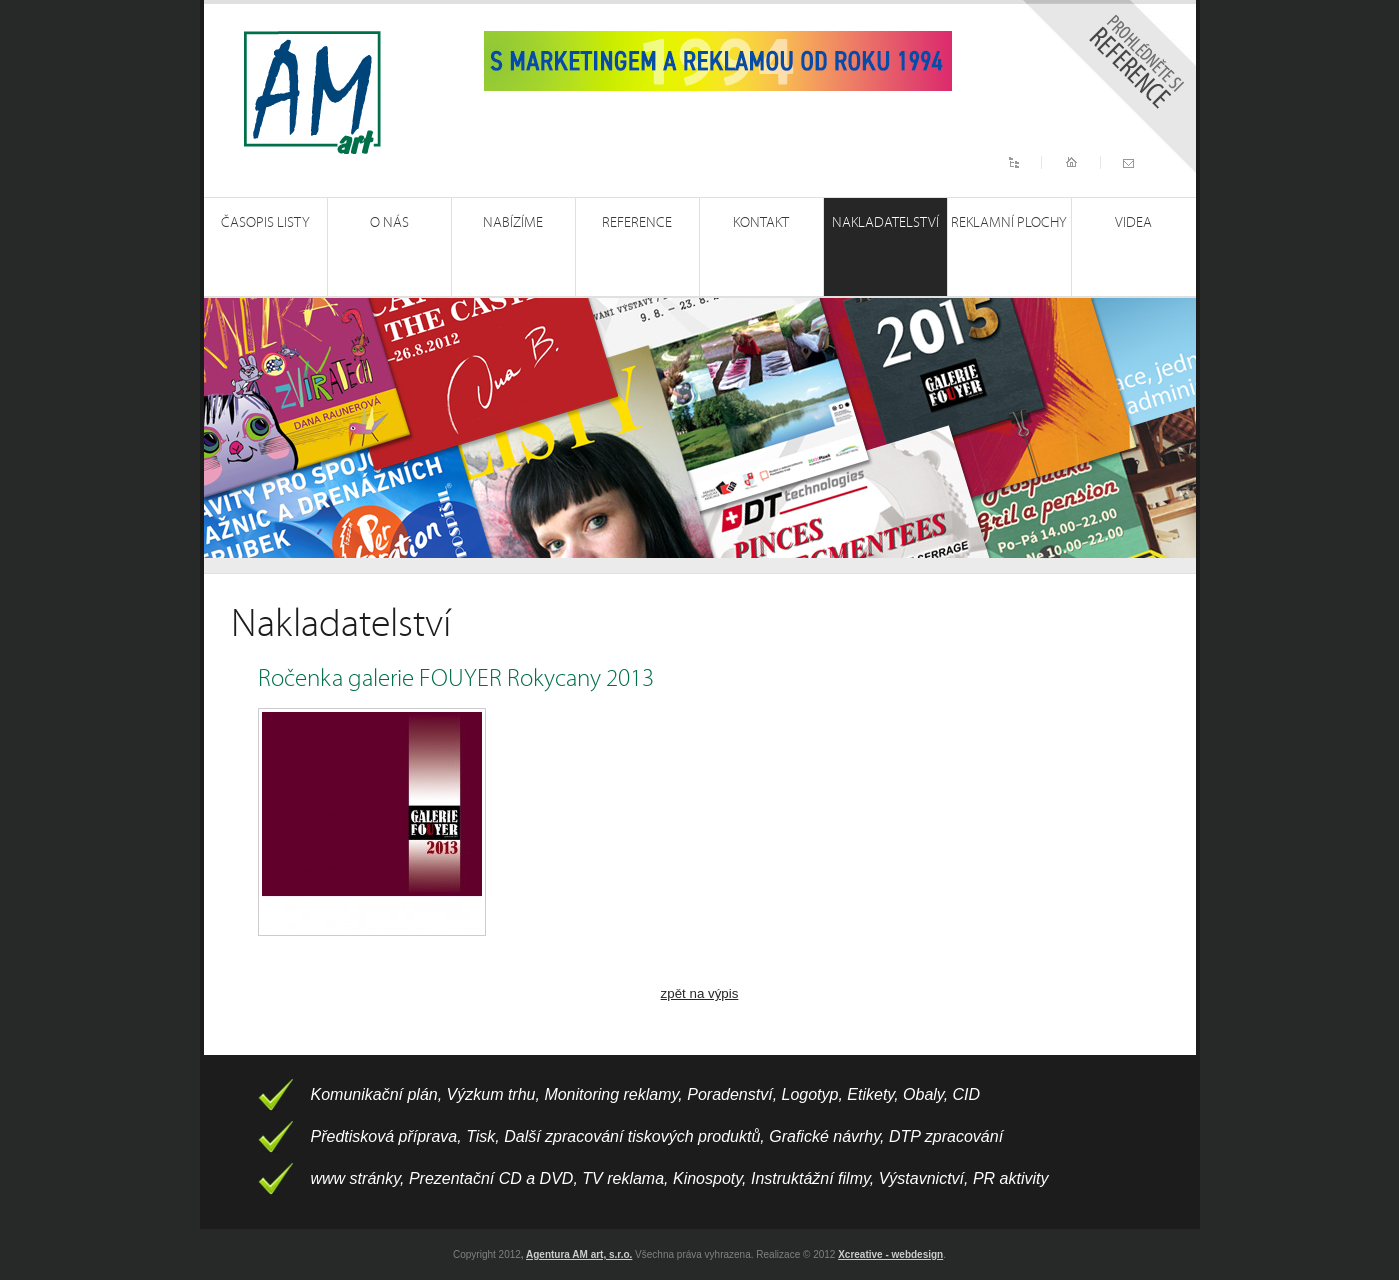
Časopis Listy (265, 222)
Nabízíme (513, 222)
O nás (389, 222)
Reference (637, 222)
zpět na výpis (700, 993)
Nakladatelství (885, 222)
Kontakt (761, 222)
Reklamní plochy (1009, 222)
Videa (1133, 222)
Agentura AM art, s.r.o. (579, 1254)
